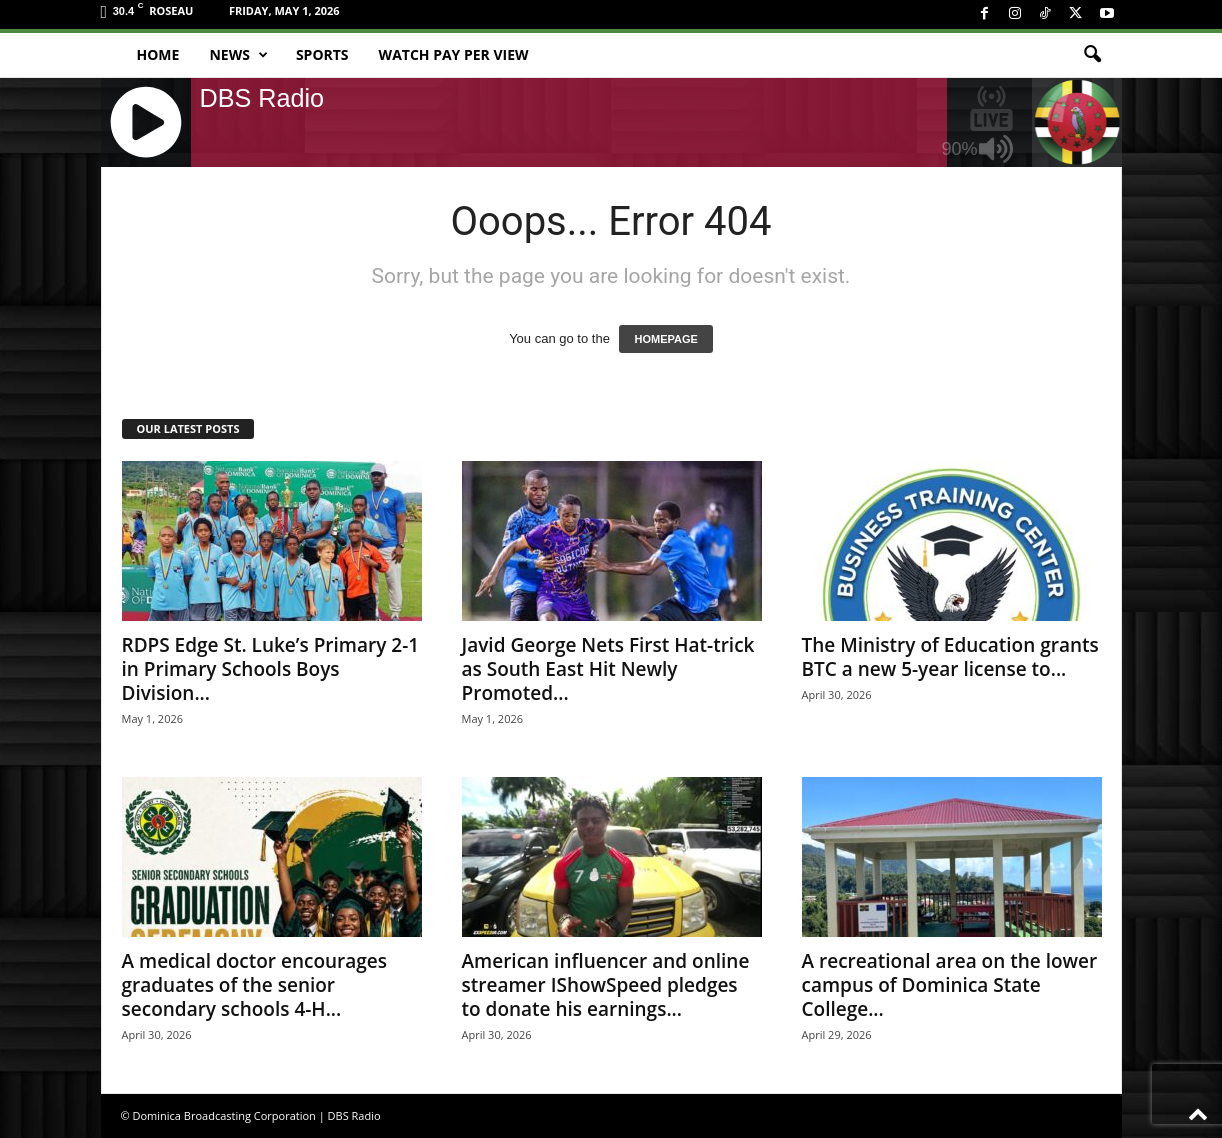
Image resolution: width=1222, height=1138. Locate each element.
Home (158, 54)
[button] (1092, 55)
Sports (322, 54)
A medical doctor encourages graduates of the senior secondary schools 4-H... (255, 985)
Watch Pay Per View (454, 54)
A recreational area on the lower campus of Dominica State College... (950, 985)
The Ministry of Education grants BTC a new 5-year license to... (950, 657)
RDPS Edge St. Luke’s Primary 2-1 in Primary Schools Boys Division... (271, 669)
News (238, 55)
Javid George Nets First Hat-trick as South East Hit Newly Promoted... (608, 669)
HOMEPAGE (665, 339)
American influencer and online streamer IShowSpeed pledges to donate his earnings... (606, 985)
